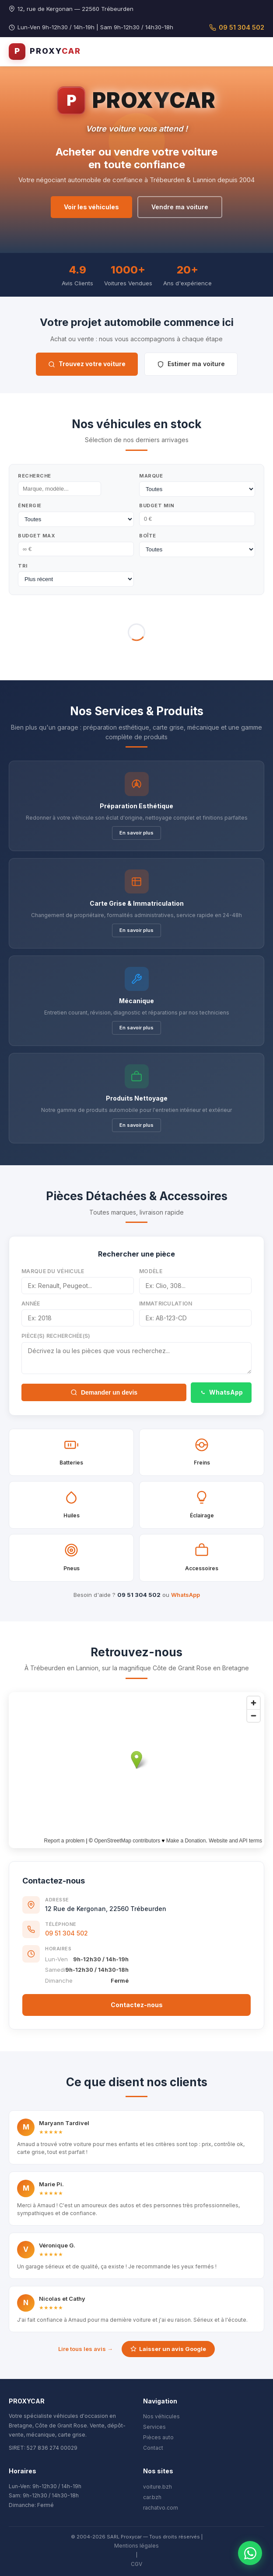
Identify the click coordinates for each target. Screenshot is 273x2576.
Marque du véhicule (52, 1271)
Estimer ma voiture (191, 363)
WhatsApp (221, 1392)
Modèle (150, 1271)
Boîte (147, 536)
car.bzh (152, 2497)
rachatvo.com (160, 2507)
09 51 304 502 (236, 27)
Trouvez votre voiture (87, 363)
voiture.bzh (157, 2486)
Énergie (30, 505)
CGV (136, 2564)
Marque (151, 476)
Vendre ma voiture (179, 207)
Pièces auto (158, 2437)
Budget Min (156, 505)
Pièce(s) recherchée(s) (56, 1336)
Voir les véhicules (91, 207)
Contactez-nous (137, 2004)
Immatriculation (165, 1303)
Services (154, 2427)
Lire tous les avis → (85, 2348)
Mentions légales (136, 2545)
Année (30, 1303)
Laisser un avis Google (168, 2348)
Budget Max (36, 536)
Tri (23, 566)
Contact (153, 2447)
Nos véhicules (161, 2416)
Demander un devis (103, 1392)
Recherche (34, 476)
